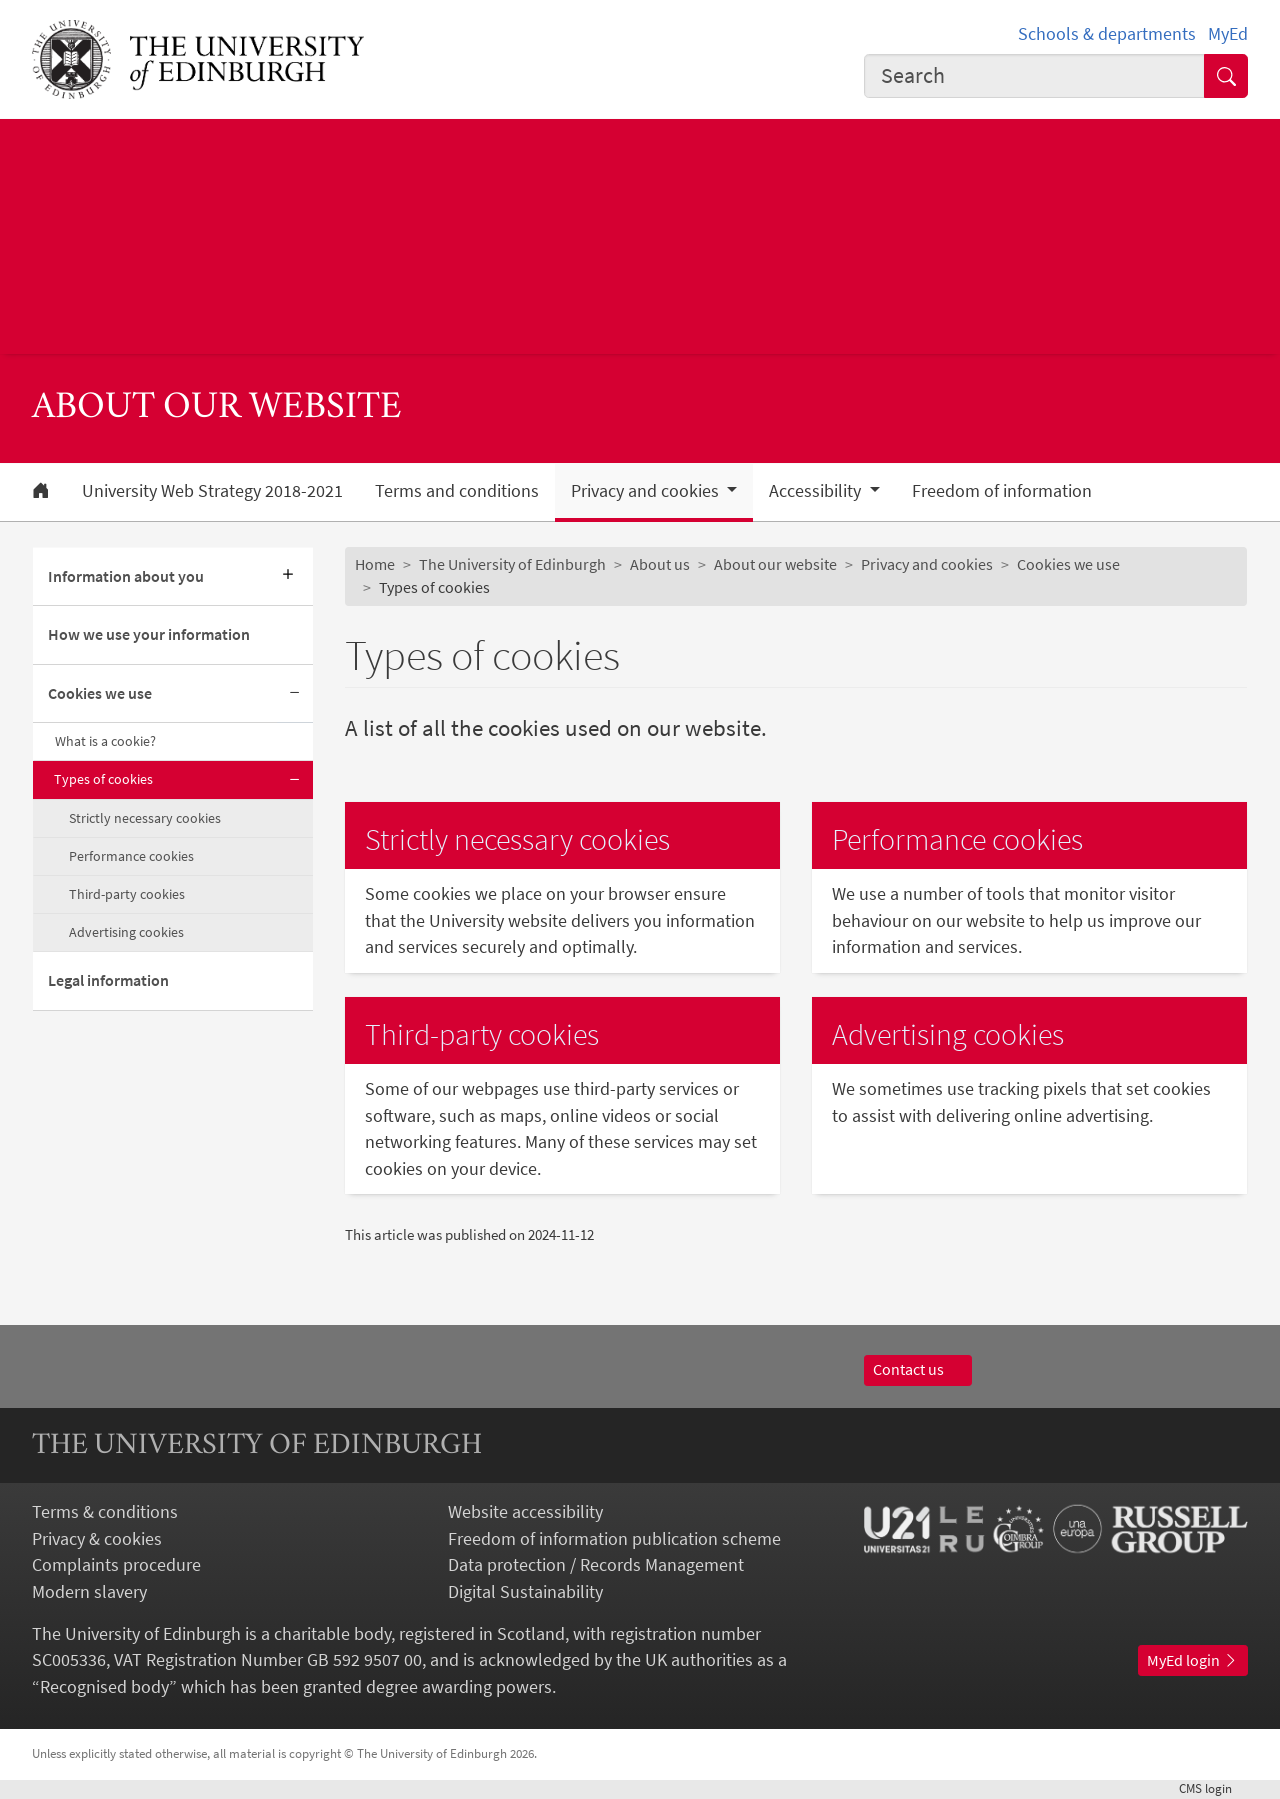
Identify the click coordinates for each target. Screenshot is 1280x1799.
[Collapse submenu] (295, 694)
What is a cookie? (105, 741)
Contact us (918, 1369)
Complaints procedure (116, 1565)
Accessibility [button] (817, 491)
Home (375, 564)
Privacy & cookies (97, 1539)
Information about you (126, 576)
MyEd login (1193, 1660)
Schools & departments (1107, 34)
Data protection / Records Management (596, 1565)
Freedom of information (1002, 491)
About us (660, 564)
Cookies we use (100, 693)
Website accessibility (525, 1512)
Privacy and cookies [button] (647, 491)
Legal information (108, 980)
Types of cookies (103, 779)
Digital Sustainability (525, 1592)
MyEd (1228, 34)
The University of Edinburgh (512, 564)
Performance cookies (131, 856)
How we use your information (149, 634)
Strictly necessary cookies (145, 818)
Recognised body (104, 1687)
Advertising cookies (126, 932)
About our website (775, 564)
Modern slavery (89, 1592)
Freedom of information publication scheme (614, 1539)
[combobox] (1034, 76)
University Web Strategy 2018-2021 (212, 491)
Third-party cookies (127, 894)
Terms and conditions (457, 491)
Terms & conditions (105, 1512)
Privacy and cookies (927, 564)
